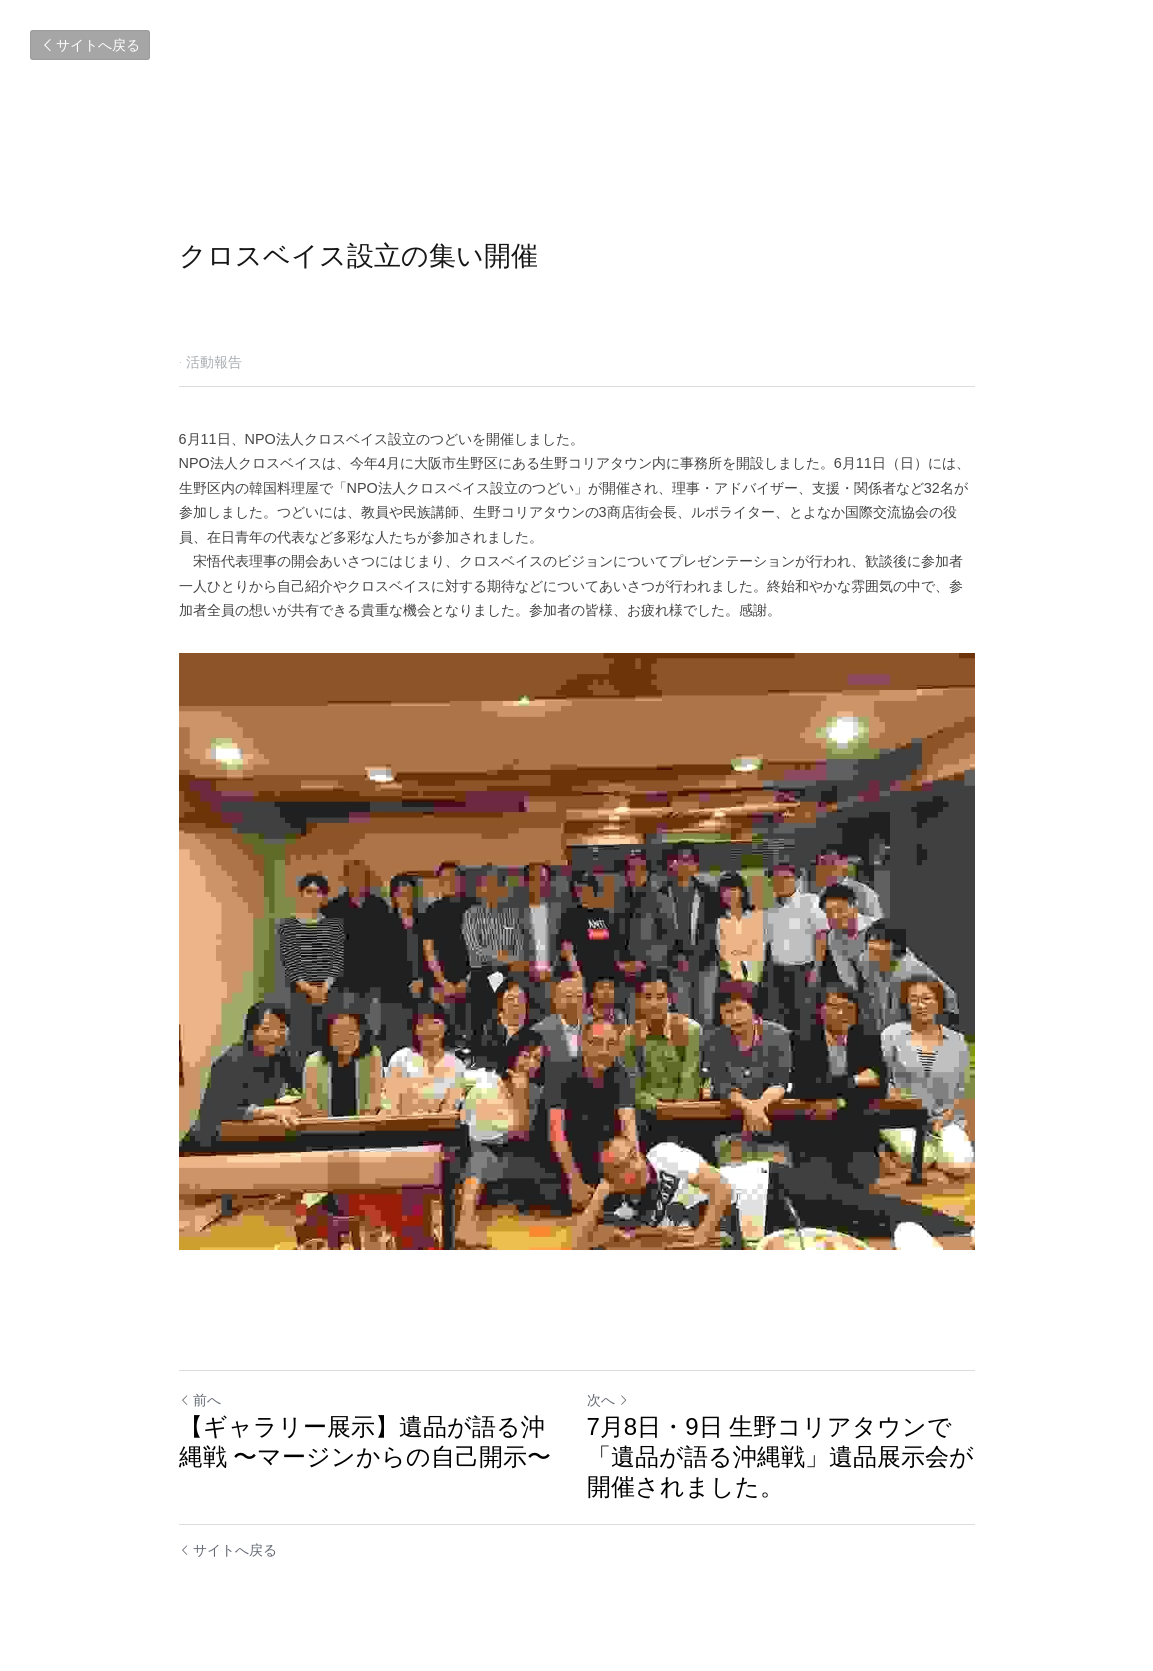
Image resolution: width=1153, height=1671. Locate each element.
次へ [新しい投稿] (608, 1400)
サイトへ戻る (90, 45)
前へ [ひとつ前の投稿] (200, 1400)
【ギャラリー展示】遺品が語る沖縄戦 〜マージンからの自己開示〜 (365, 1441)
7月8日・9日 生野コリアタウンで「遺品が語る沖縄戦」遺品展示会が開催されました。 (780, 1456)
